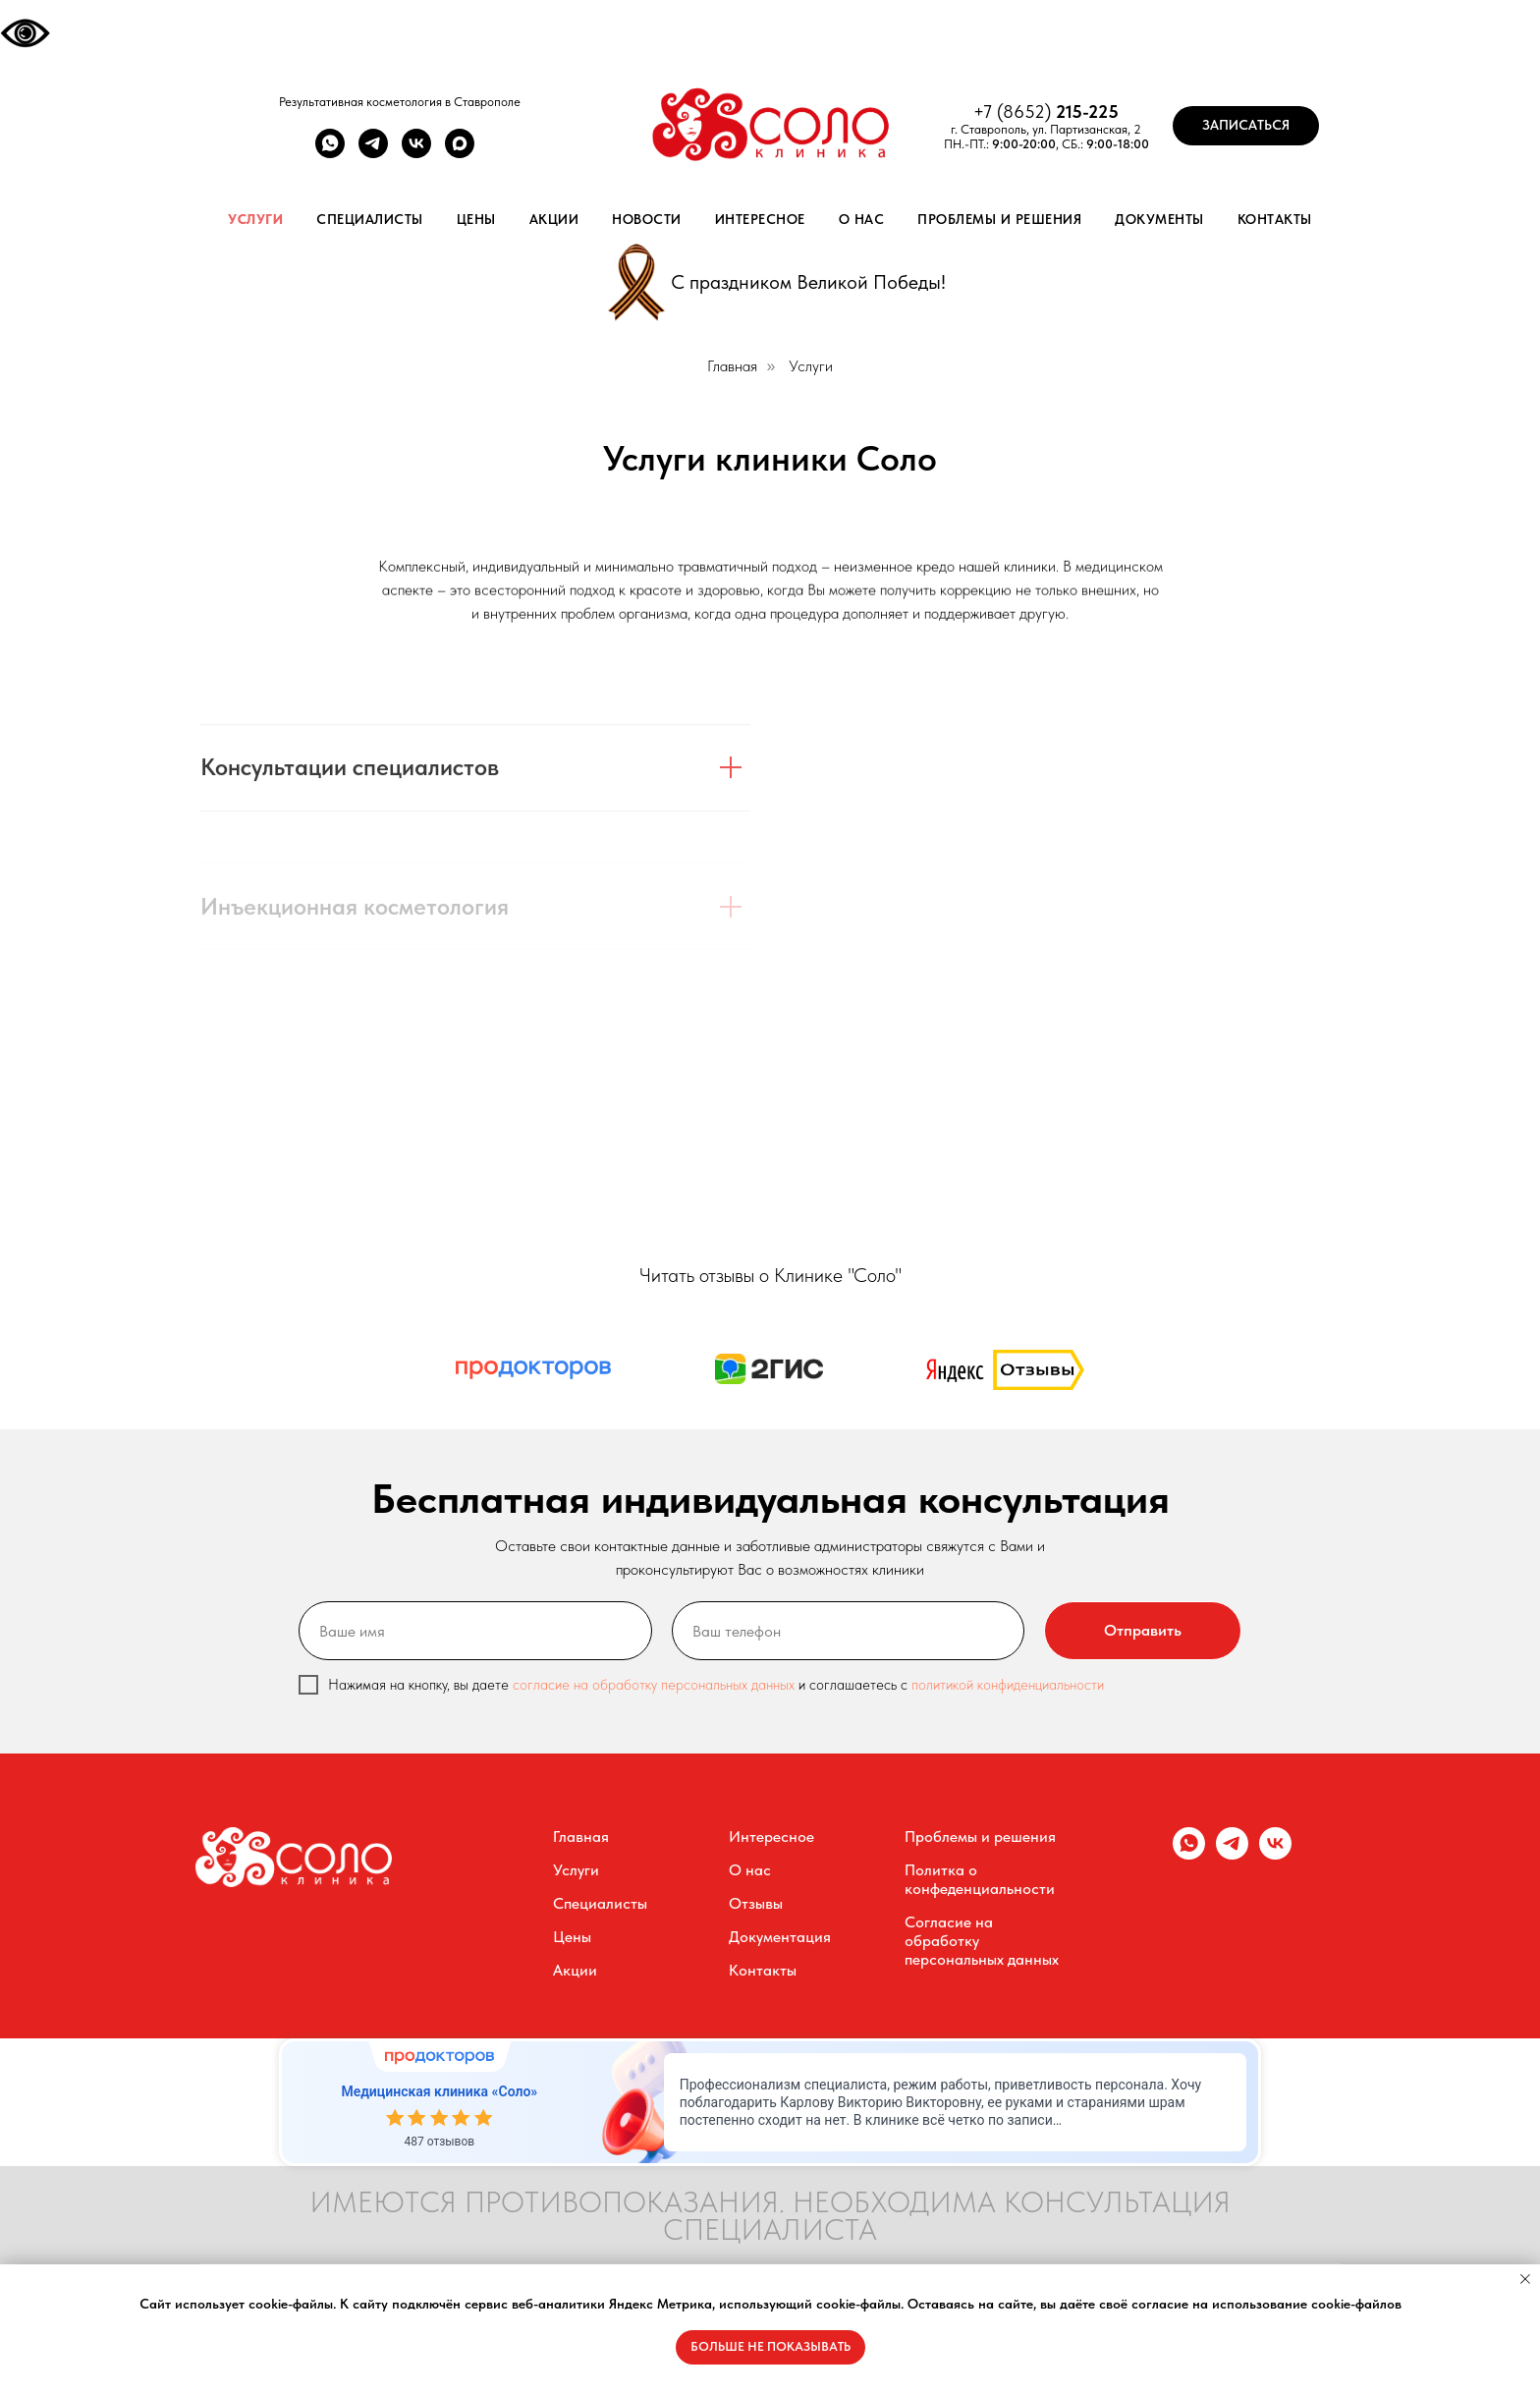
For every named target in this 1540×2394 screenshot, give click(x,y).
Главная (732, 366)
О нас (862, 219)
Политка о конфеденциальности (980, 1879)
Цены (476, 219)
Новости (647, 219)
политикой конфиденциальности (1007, 1685)
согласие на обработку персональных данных (655, 1685)
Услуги (255, 219)
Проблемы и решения (999, 219)
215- (1072, 111)
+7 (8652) (1014, 111)
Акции (554, 219)
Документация (780, 1936)
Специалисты (369, 219)
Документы (1159, 219)
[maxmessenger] (459, 152)
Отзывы (756, 1903)
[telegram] (373, 152)
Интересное (760, 219)
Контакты (1275, 219)
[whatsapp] (330, 152)
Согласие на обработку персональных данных (982, 1941)
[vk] (416, 152)
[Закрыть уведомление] (1525, 2279)
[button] (1246, 125)
